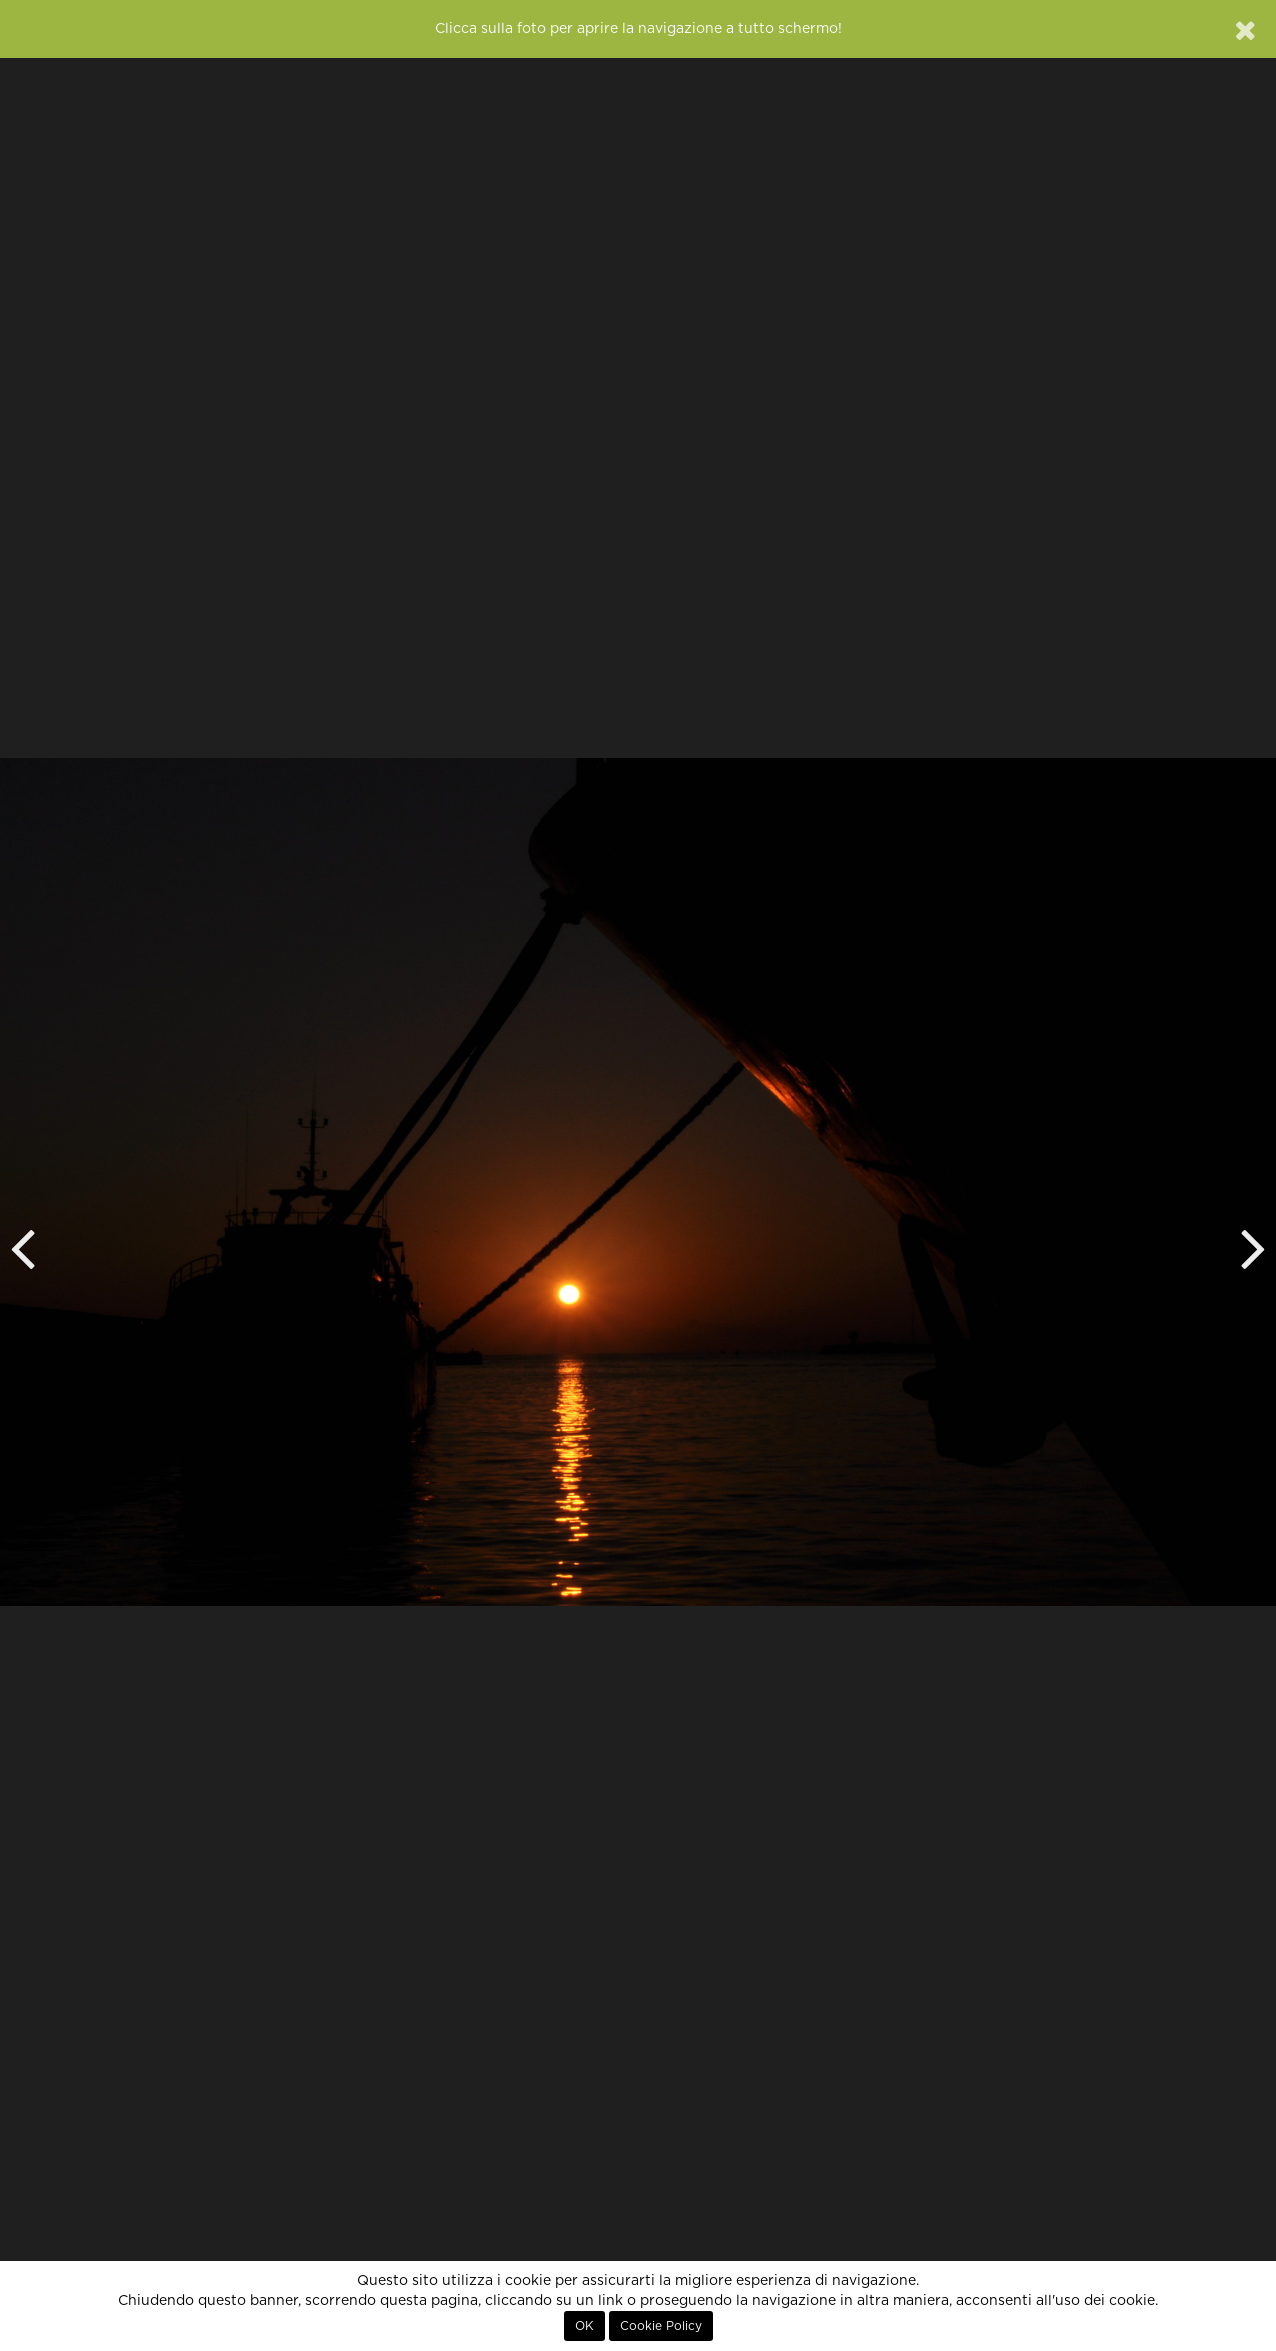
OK (584, 2326)
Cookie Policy (661, 2326)
